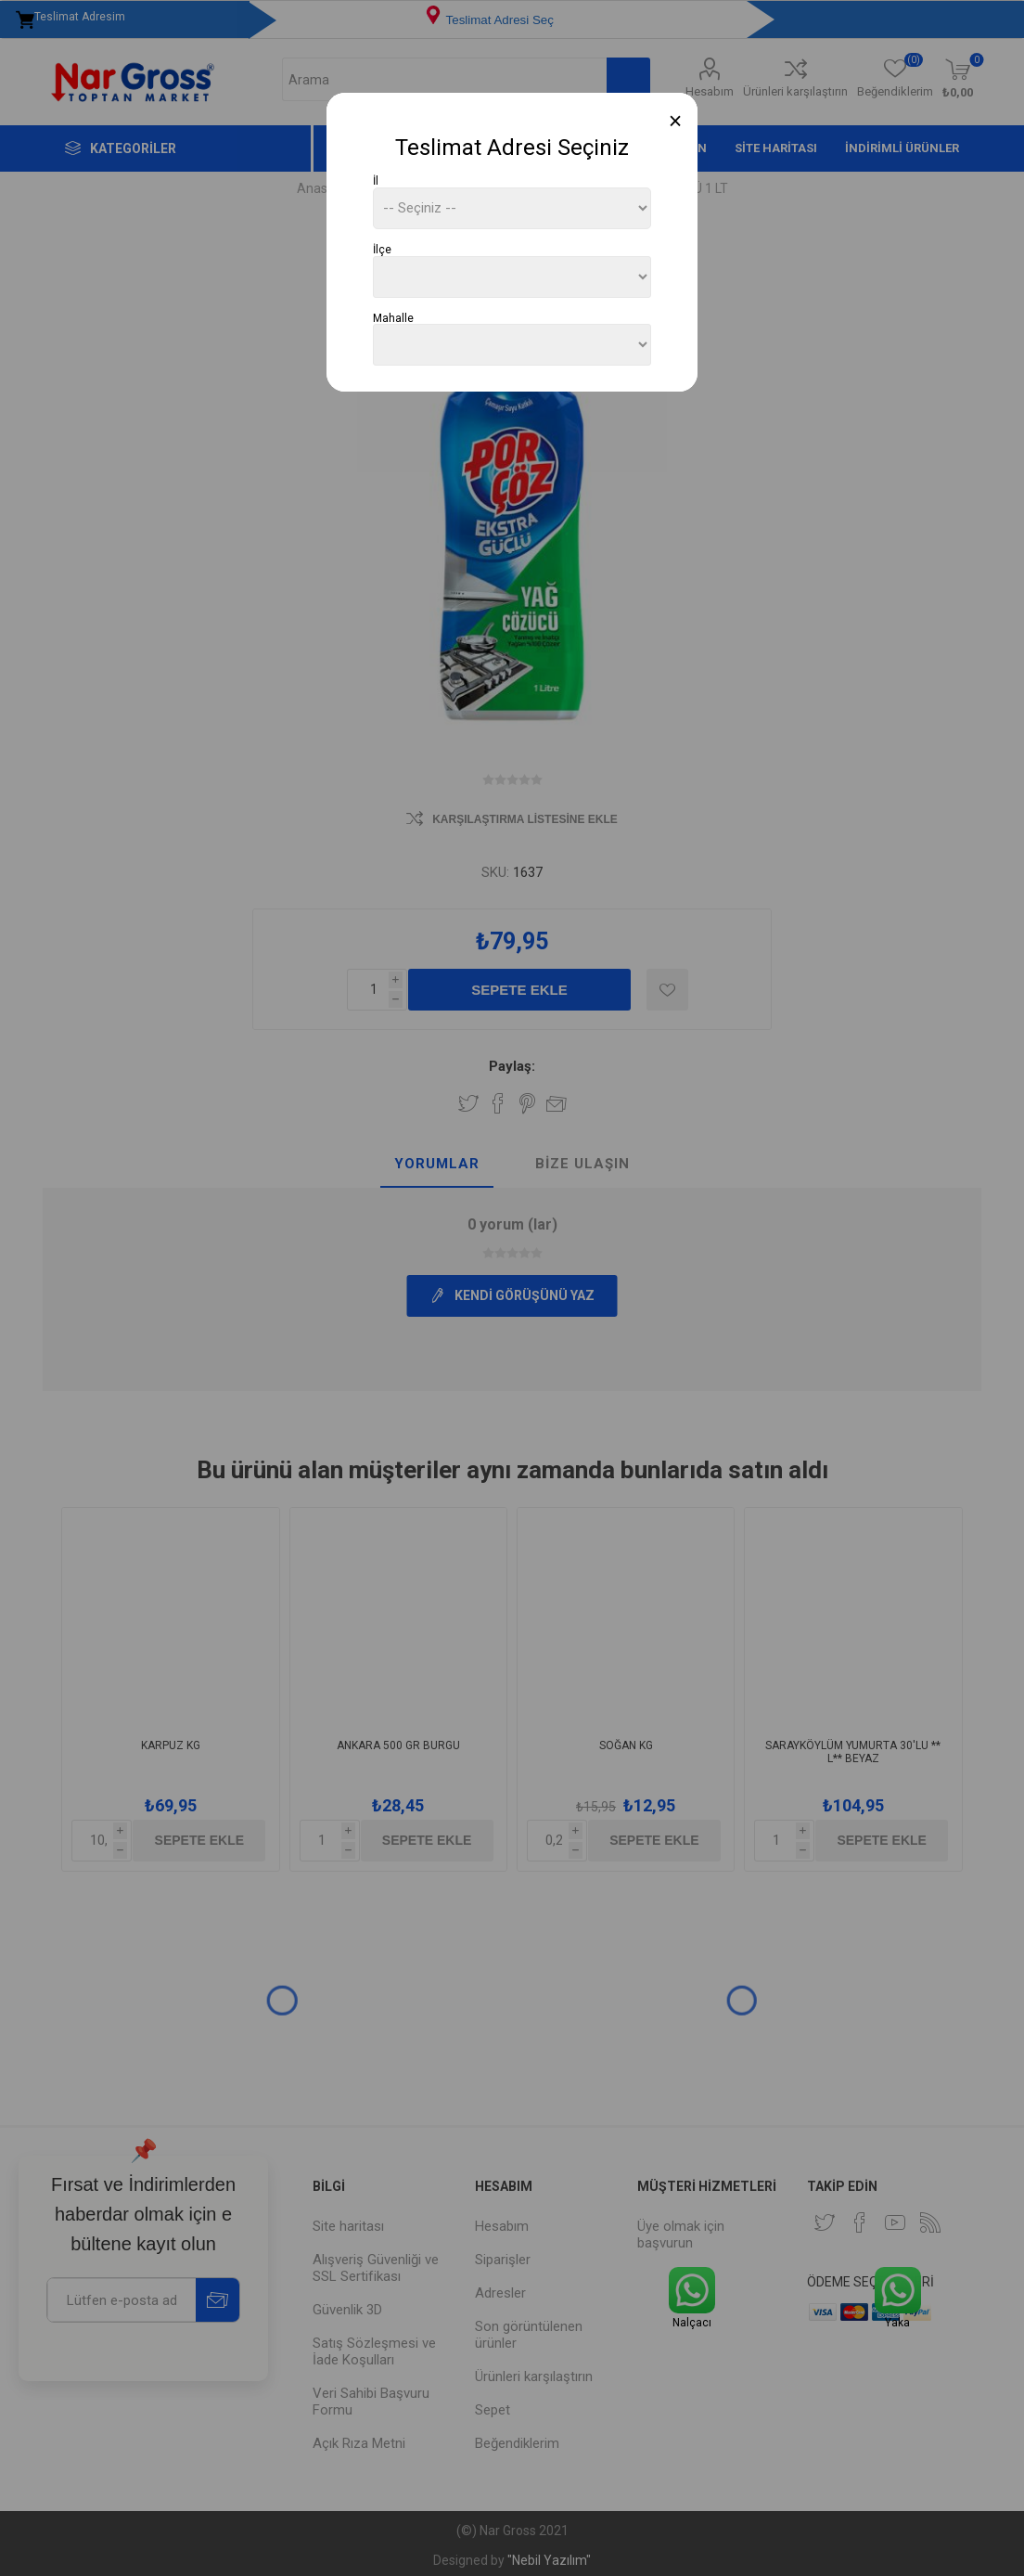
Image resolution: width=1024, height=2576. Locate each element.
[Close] (676, 121)
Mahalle (393, 317)
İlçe (382, 249)
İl (375, 180)
